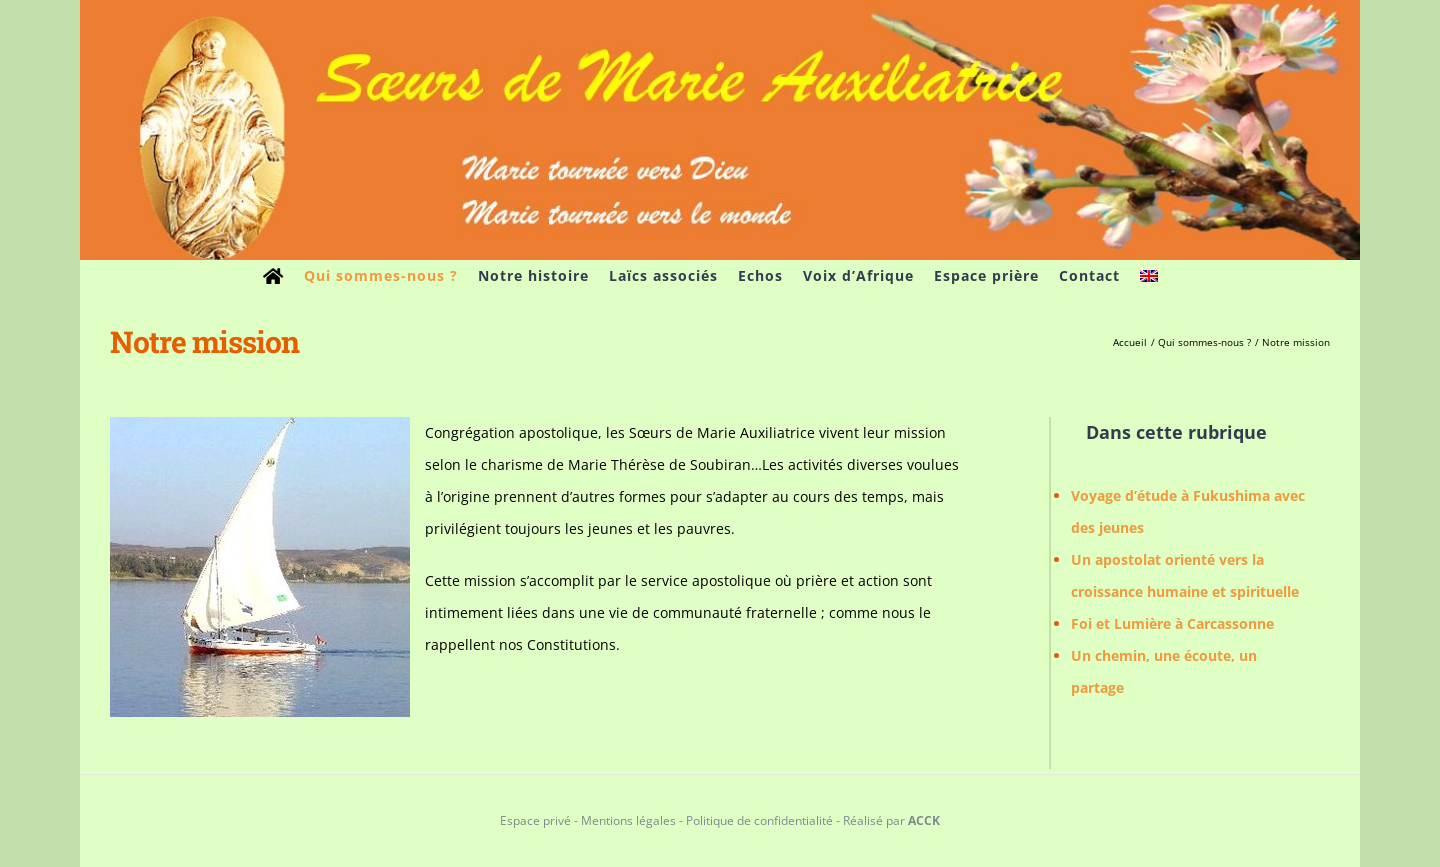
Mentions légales (628, 820)
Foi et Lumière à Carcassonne (1172, 623)
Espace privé (535, 820)
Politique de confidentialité (759, 820)
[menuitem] (1149, 276)
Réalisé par (891, 820)
